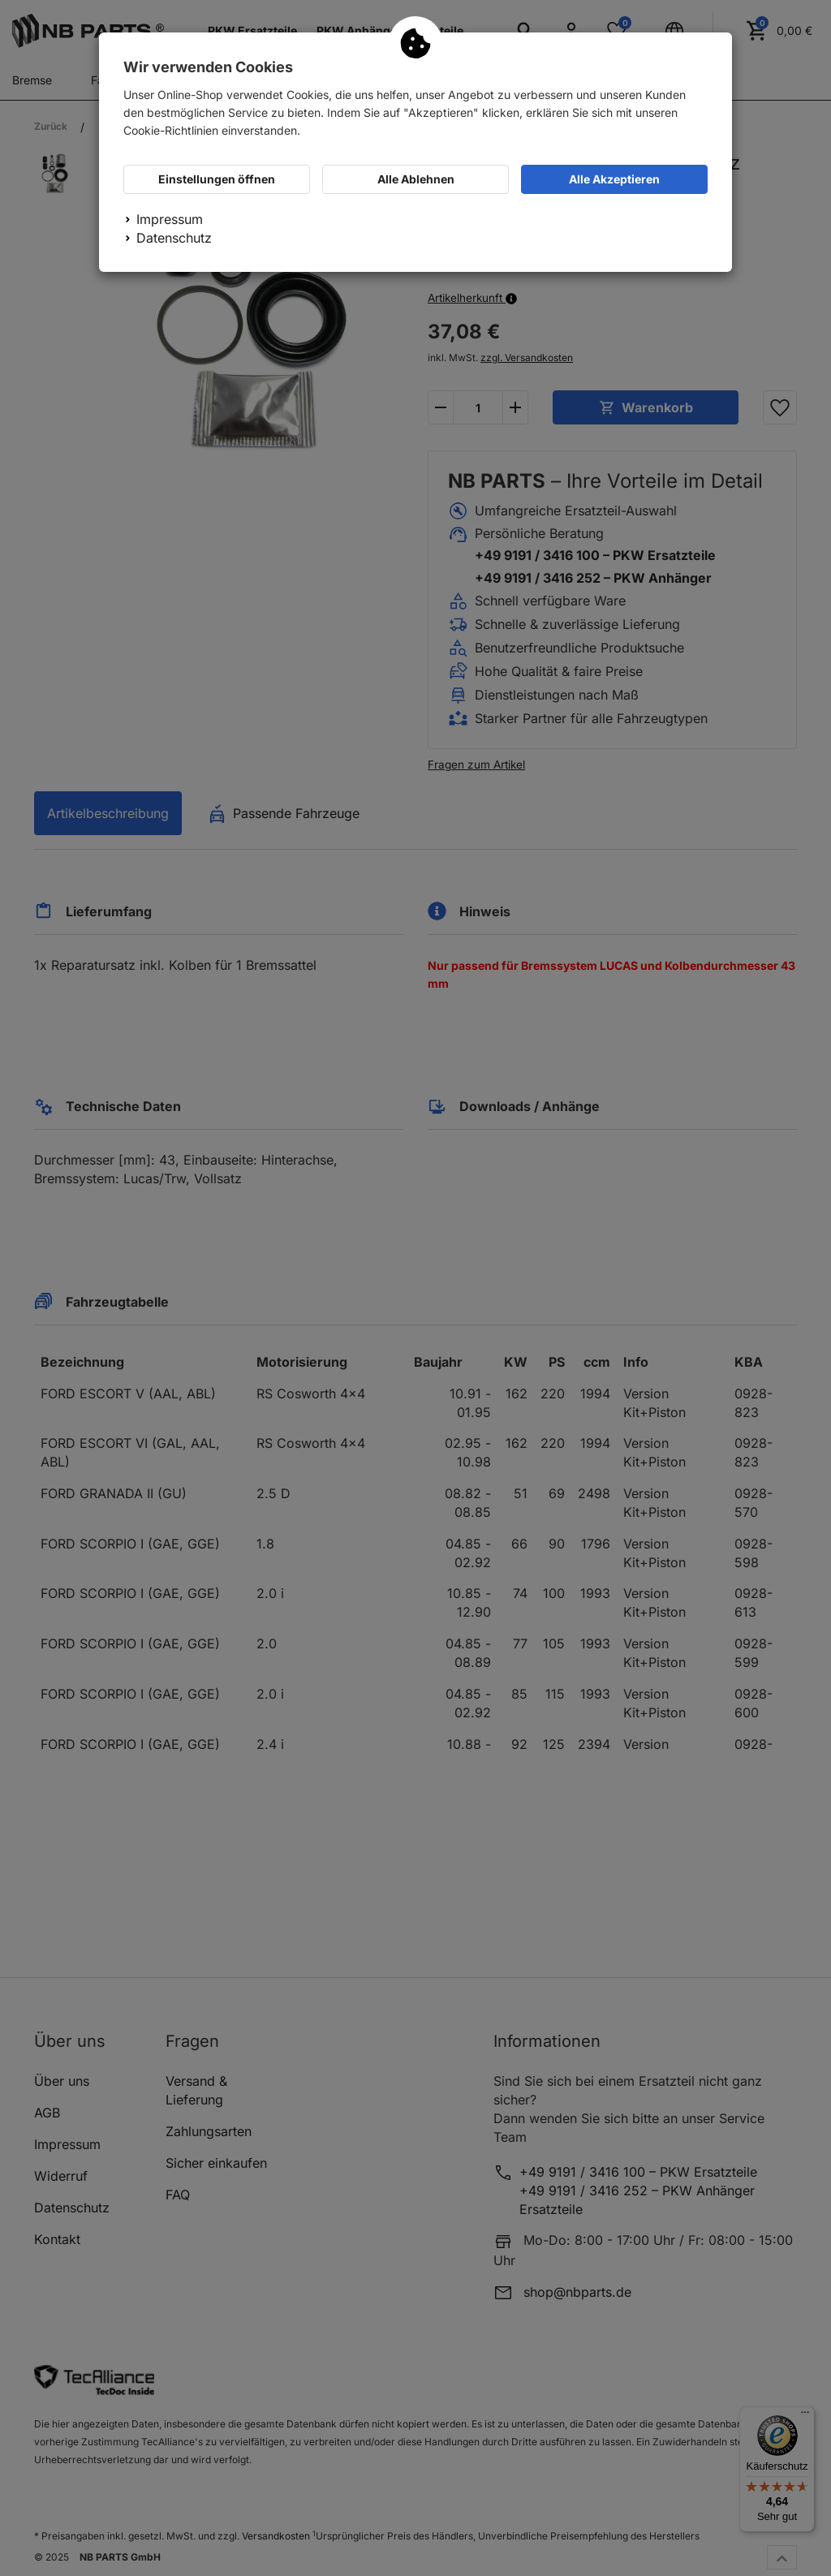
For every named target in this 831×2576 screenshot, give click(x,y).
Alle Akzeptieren (614, 179)
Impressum (169, 219)
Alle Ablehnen (415, 179)
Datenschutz (174, 238)
